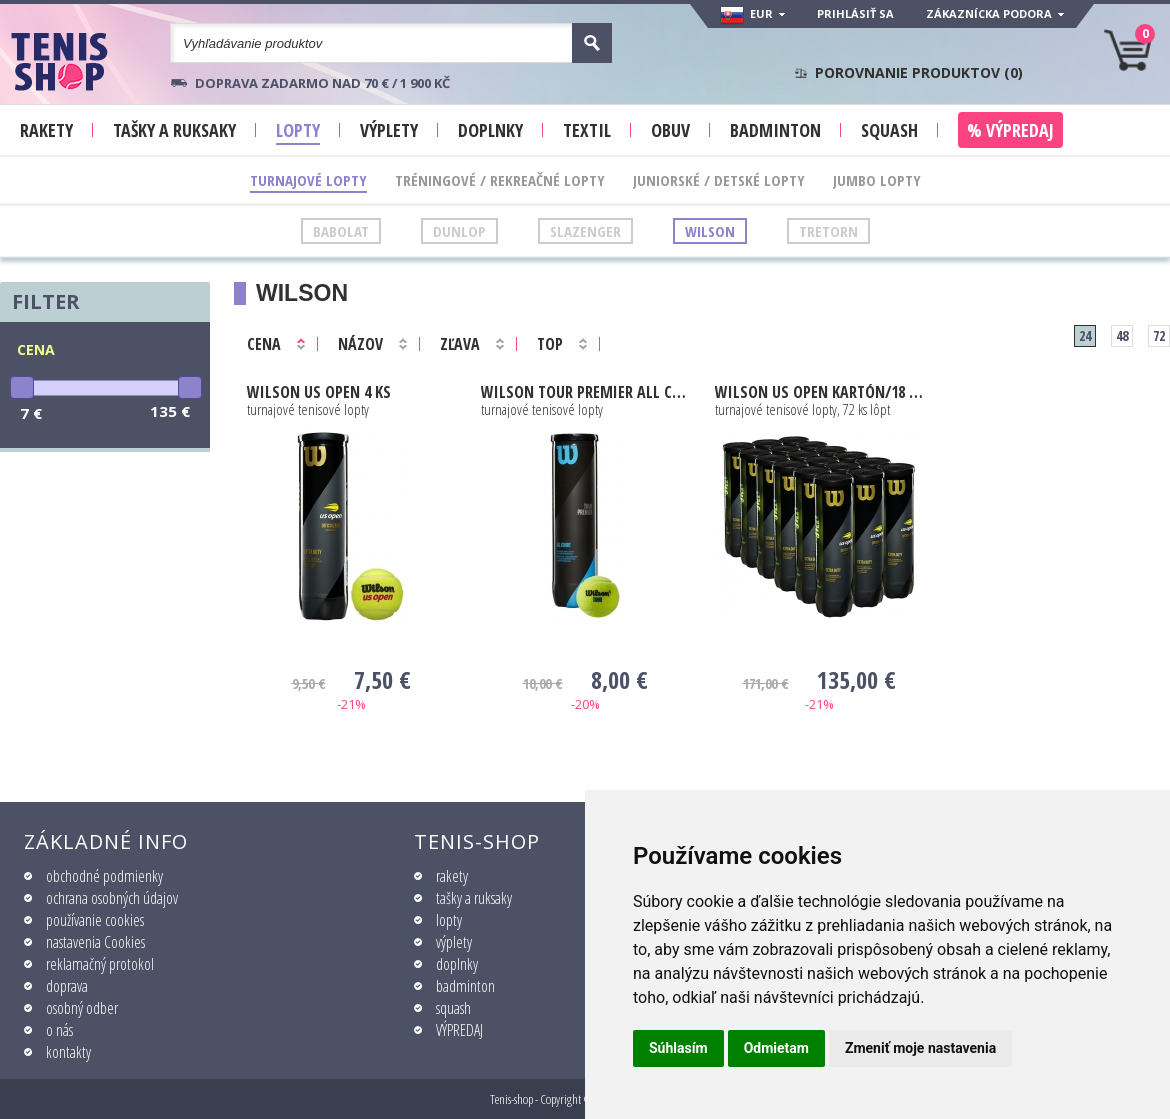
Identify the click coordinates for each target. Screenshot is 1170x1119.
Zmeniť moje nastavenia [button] (920, 1048)
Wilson (710, 231)
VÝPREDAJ (459, 1030)
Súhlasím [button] (678, 1048)
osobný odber (82, 1008)
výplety (454, 942)
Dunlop (459, 231)
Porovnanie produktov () (919, 73)
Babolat (341, 231)
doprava (67, 986)
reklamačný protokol (100, 964)
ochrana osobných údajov (112, 898)
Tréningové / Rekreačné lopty (500, 180)
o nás (59, 1030)
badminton (465, 986)
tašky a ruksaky (474, 898)
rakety (452, 876)
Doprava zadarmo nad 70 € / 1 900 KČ (322, 83)
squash (453, 1008)
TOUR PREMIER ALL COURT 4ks (585, 392)
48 (1122, 335)
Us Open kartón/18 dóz (819, 392)
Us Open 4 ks (319, 392)
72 (1159, 335)
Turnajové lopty (308, 180)
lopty (449, 920)
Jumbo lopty (877, 180)
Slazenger (585, 231)
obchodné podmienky (104, 876)
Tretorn (828, 231)
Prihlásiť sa (855, 13)
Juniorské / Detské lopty (719, 180)
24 (1085, 335)
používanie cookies (95, 920)
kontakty (68, 1052)
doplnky (457, 964)
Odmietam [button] (776, 1048)
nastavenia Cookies (95, 942)
